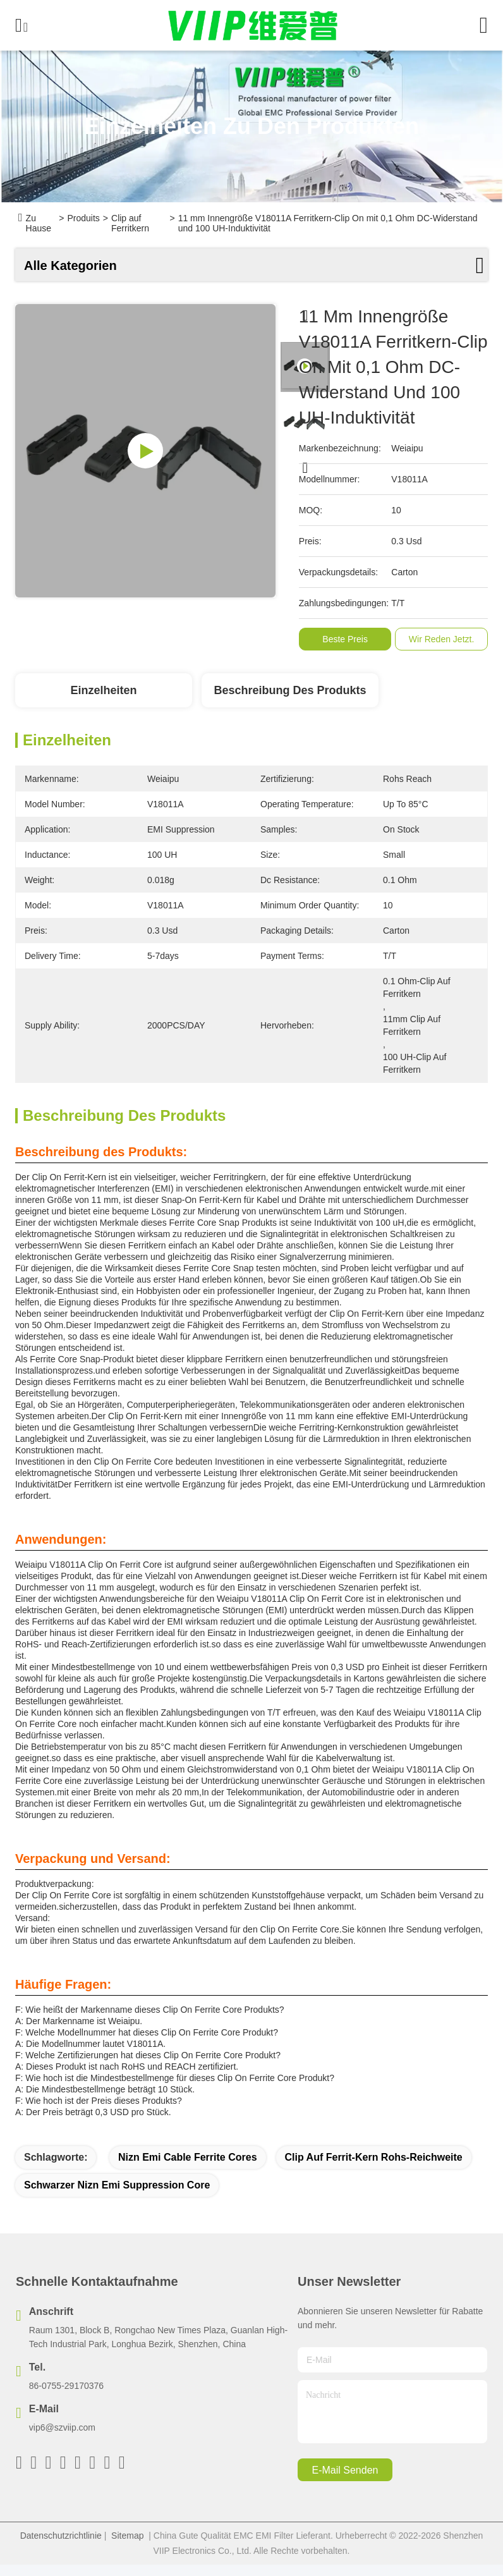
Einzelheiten (103, 690)
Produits (83, 218)
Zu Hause (38, 223)
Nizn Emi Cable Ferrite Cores (187, 2157)
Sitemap (127, 2535)
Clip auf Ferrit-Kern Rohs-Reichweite (374, 2157)
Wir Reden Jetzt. (441, 639)
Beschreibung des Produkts (290, 690)
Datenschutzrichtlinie (61, 2535)
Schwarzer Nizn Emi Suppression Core (117, 2185)
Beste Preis (345, 639)
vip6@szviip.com (62, 2427)
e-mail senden (345, 2470)
